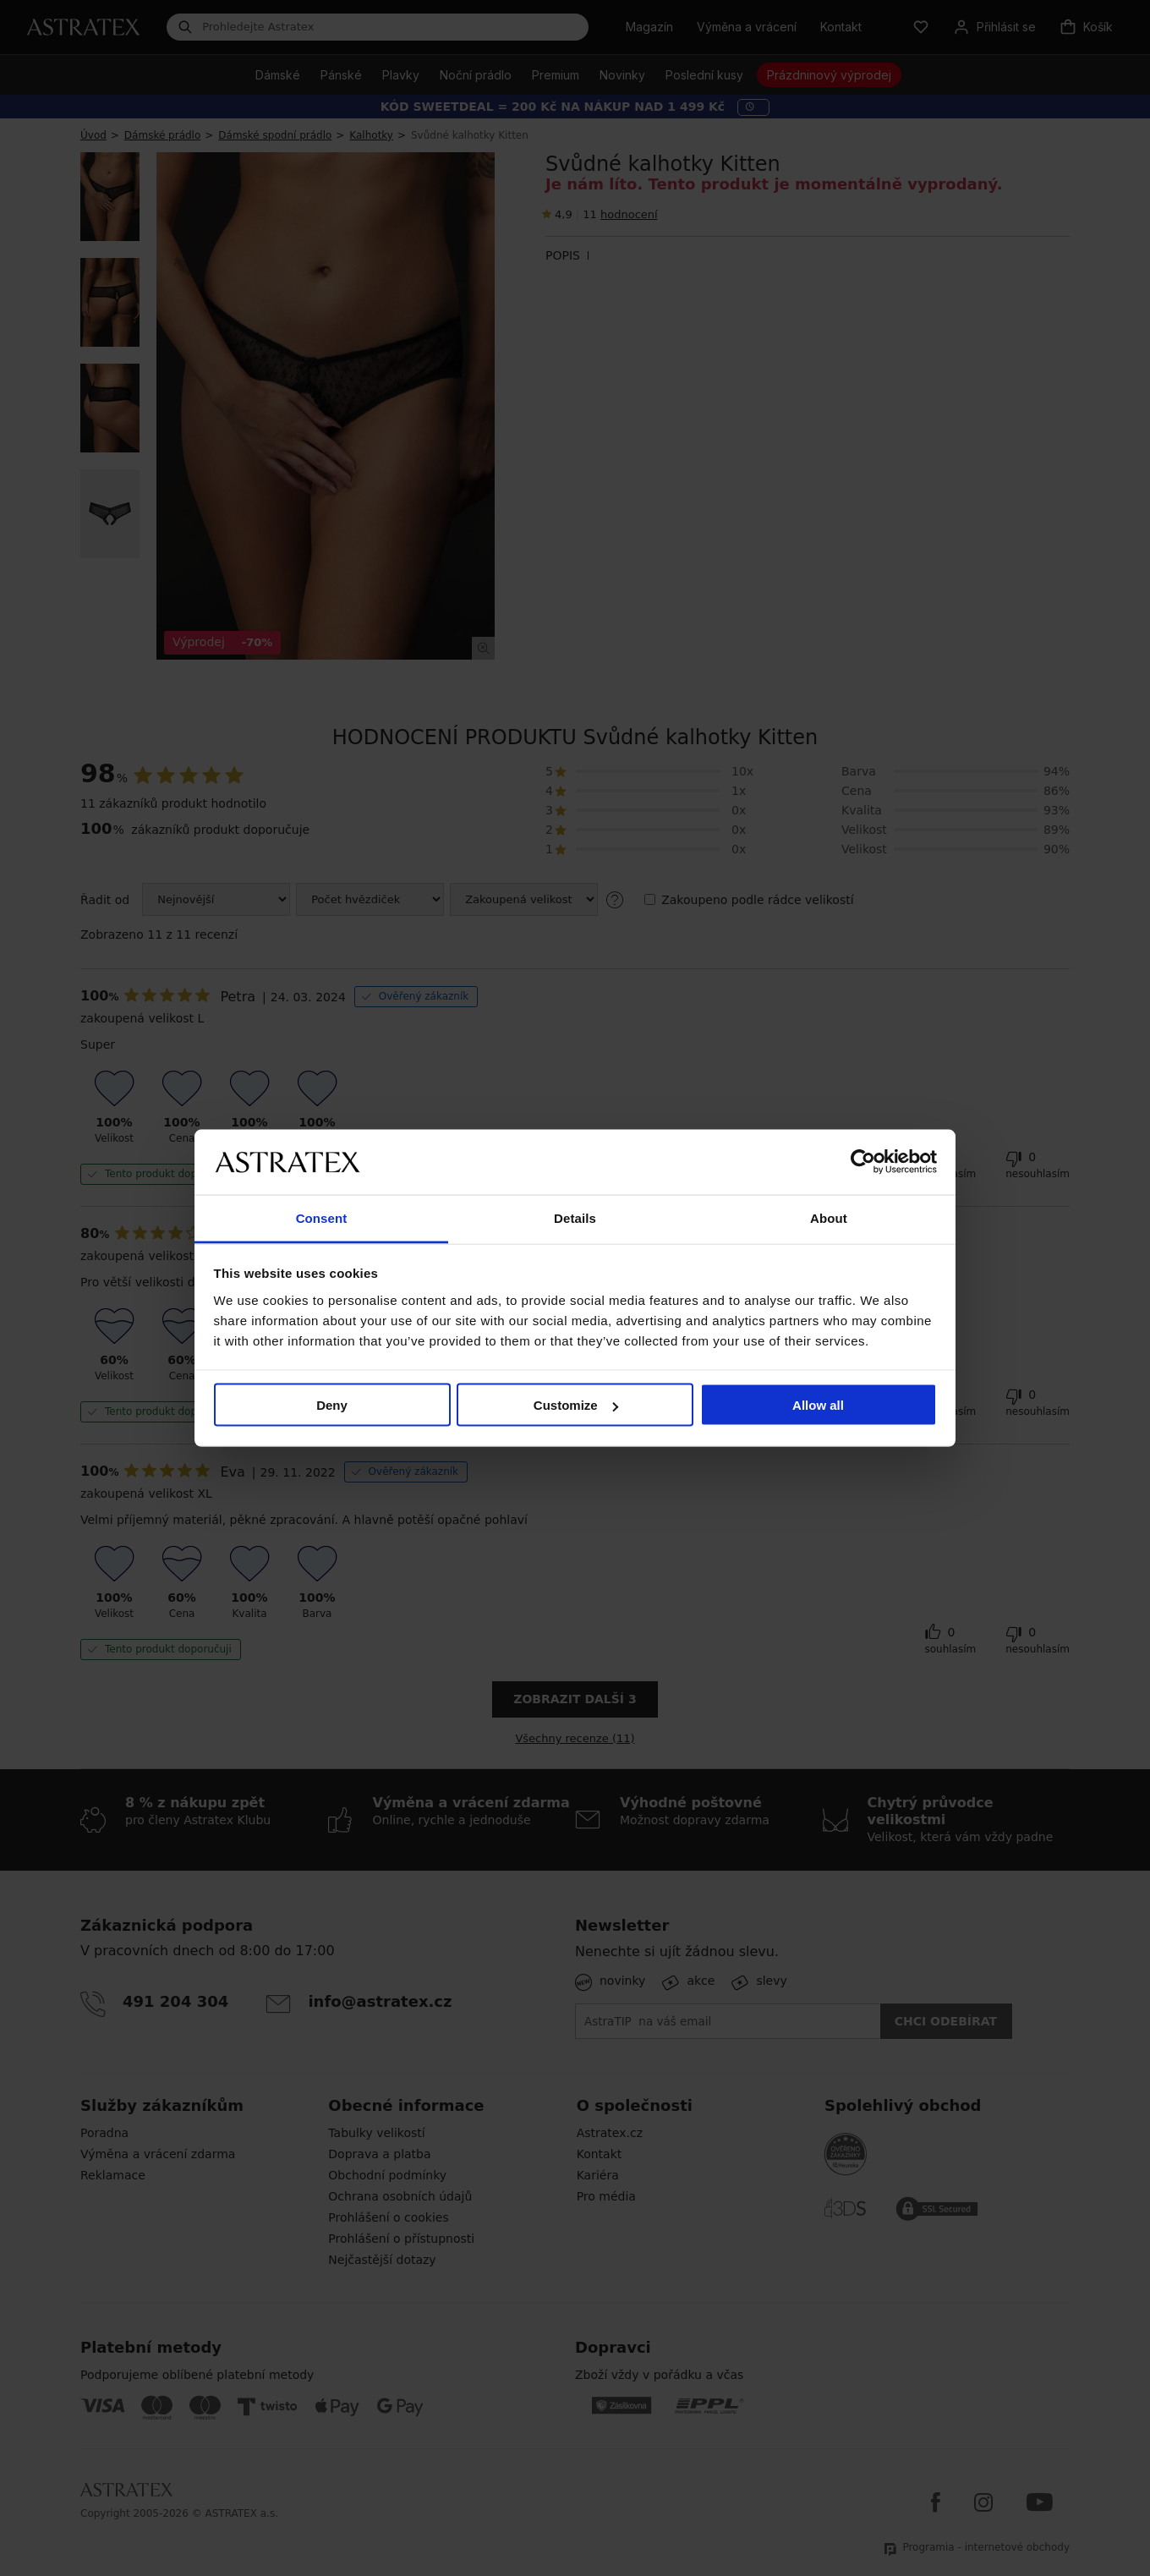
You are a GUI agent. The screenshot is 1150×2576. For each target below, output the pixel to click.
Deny (332, 1405)
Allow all (818, 1405)
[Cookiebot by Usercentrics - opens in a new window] (863, 1162)
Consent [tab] (322, 1217)
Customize (576, 1405)
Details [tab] (575, 1217)
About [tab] (828, 1217)
